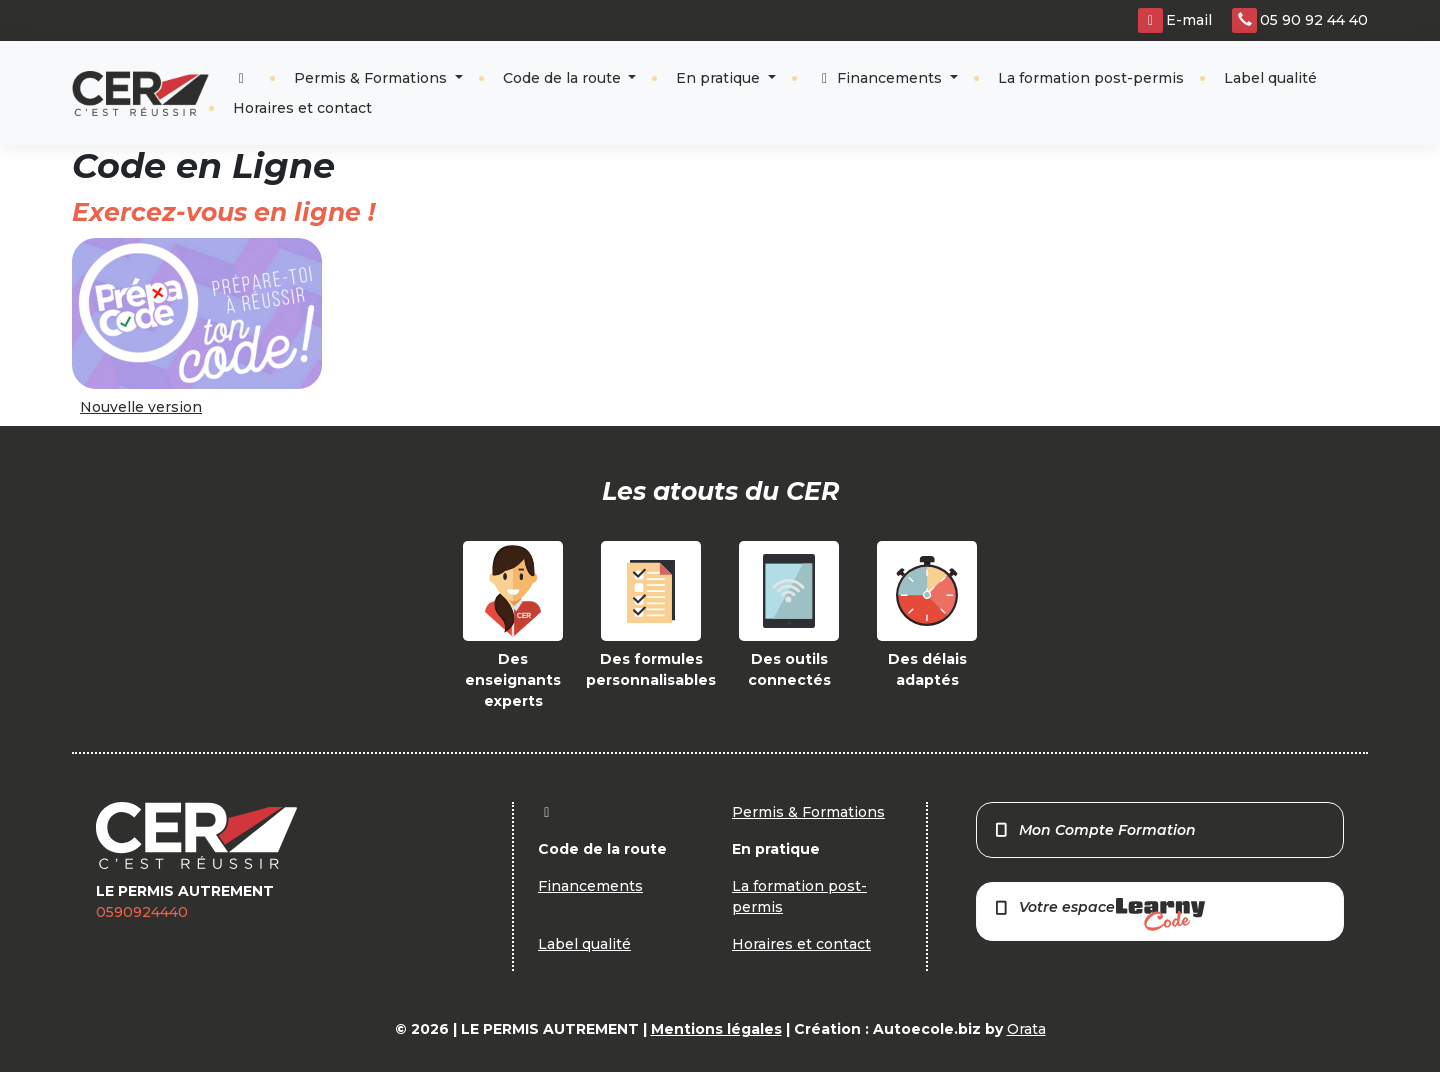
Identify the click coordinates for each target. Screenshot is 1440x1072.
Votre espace (1099, 914)
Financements (881, 78)
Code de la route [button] (564, 78)
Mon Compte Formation (1094, 830)
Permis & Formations (372, 78)
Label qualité (1270, 78)
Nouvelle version (141, 407)
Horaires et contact (302, 108)
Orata (1026, 1029)
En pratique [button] (720, 78)
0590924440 (142, 912)
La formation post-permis (1091, 78)
